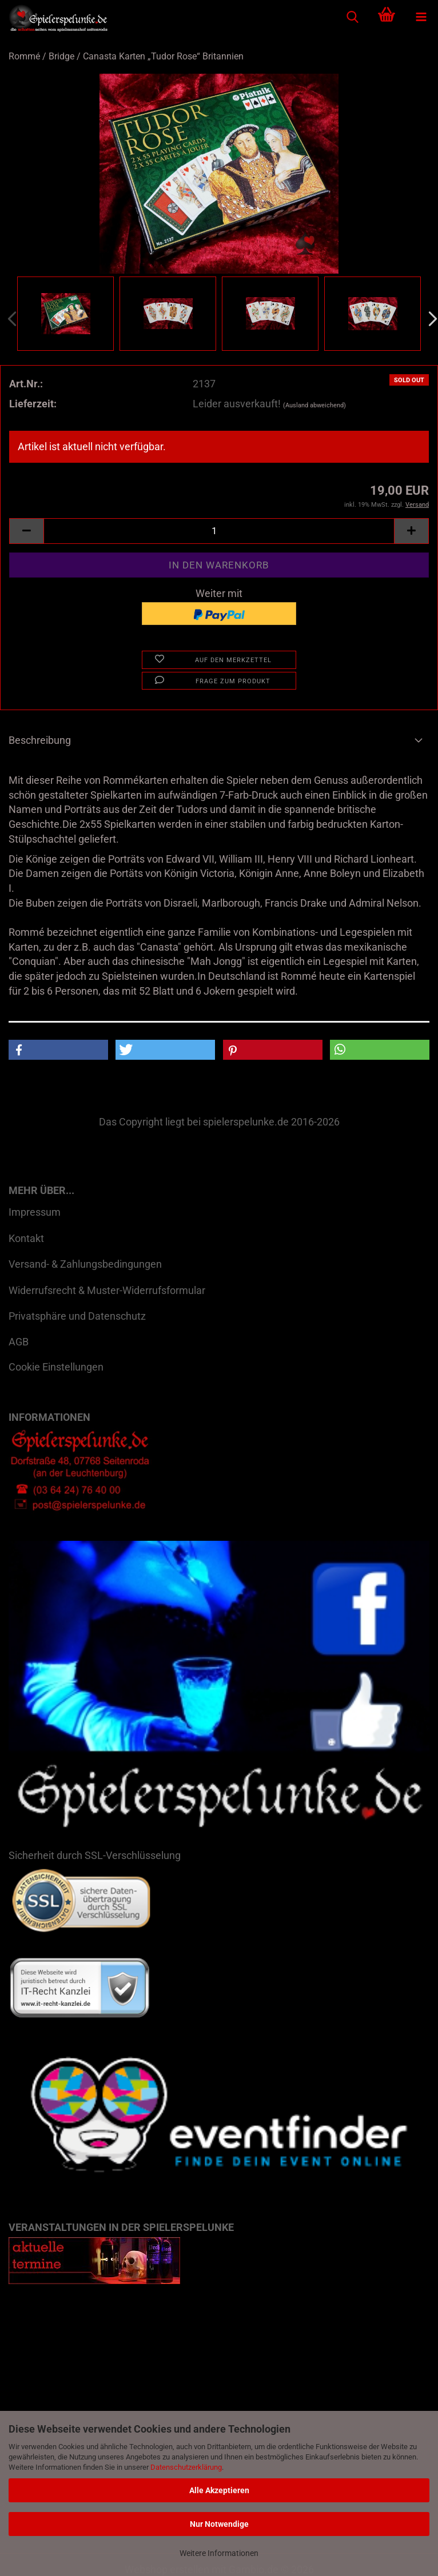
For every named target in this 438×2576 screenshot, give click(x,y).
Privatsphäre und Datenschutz (77, 1316)
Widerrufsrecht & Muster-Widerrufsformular (107, 1290)
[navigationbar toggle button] (421, 17)
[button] (26, 531)
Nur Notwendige (219, 2524)
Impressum (35, 1212)
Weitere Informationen (219, 2553)
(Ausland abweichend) (314, 405)
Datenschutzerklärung (186, 2467)
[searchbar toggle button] (352, 17)
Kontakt (26, 1238)
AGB (19, 1342)
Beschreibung (40, 740)
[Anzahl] (219, 531)
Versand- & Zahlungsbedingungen (85, 1264)
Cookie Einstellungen (56, 1367)
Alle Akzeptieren (219, 2490)
